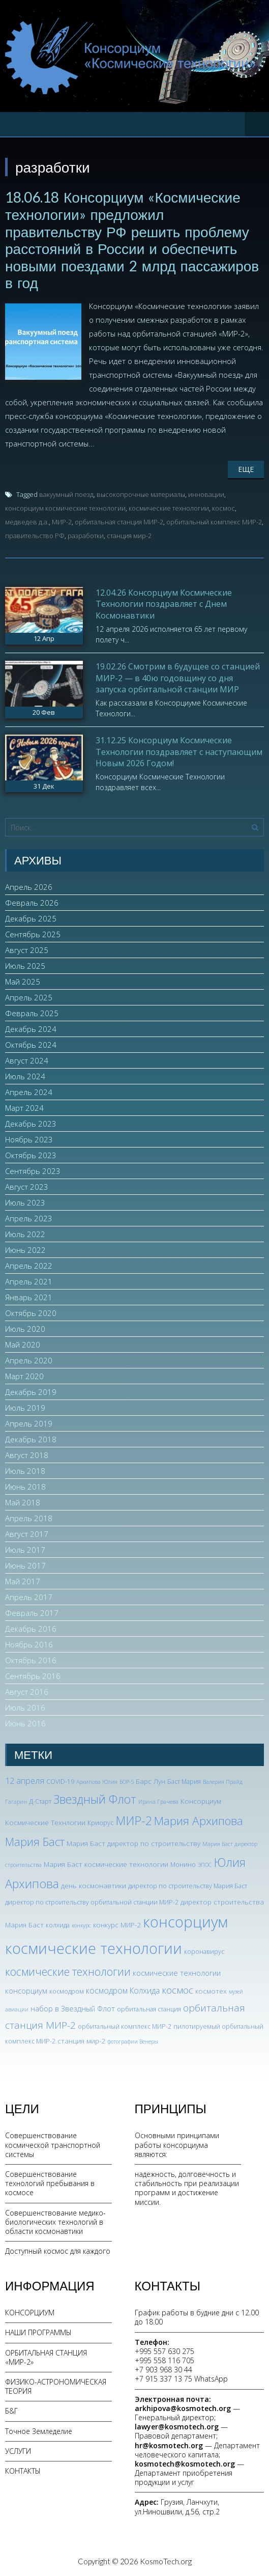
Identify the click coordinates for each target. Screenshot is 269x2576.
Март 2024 (24, 1108)
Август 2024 (26, 1060)
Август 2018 (26, 1455)
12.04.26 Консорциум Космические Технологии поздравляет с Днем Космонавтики (164, 604)
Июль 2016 (25, 1707)
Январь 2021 (28, 1297)
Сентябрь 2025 (33, 934)
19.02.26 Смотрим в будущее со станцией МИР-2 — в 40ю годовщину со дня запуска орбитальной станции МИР (178, 678)
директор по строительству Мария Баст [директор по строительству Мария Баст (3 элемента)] (187, 1886)
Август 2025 (26, 950)
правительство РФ (35, 535)
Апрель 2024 (28, 1092)
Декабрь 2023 (30, 1123)
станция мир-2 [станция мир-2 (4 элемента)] (81, 2041)
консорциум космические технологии (65, 508)
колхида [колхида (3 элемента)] (58, 1925)
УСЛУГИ (18, 2451)
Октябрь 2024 (30, 1045)
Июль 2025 (25, 966)
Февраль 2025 (31, 1013)
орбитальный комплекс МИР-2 (214, 521)
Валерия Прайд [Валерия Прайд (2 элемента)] (223, 1781)
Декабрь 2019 (30, 1392)
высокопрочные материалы (141, 494)
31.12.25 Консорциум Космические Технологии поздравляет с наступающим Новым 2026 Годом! (179, 752)
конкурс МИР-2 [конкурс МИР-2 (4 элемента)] (117, 1924)
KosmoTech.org (166, 2561)
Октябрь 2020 (30, 1313)
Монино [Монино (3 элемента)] (183, 1864)
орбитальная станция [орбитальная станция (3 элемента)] (149, 2009)
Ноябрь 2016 (29, 1644)
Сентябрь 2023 (33, 1171)
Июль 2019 (25, 1408)
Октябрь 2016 (30, 1660)
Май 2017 (22, 1581)
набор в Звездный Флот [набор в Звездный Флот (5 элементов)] (73, 2008)
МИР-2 (62, 521)
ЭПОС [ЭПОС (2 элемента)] (205, 1864)
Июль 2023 (25, 1202)
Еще (246, 469)
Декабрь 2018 (30, 1439)
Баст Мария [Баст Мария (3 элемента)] (184, 1781)
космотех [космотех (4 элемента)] (211, 1991)
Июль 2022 (25, 1234)
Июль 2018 (25, 1471)
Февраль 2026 (31, 903)
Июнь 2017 (25, 1565)
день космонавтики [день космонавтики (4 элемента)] (93, 1885)
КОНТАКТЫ (23, 2471)
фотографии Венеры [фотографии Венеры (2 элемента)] (132, 2041)
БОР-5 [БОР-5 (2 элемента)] (126, 1781)
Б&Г (11, 2411)
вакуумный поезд (66, 494)
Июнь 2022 (25, 1250)
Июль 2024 (25, 1076)
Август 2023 (26, 1187)
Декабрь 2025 (30, 918)
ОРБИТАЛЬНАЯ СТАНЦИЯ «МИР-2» (46, 2357)
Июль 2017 (25, 1550)
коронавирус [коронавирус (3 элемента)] (204, 1951)
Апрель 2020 (28, 1360)
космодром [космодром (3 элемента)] (66, 1991)
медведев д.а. (27, 521)
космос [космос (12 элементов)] (177, 1990)
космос (223, 508)
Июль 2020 (25, 1329)
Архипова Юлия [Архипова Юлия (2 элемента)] (96, 1781)
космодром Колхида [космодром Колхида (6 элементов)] (123, 1990)
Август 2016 (26, 1692)
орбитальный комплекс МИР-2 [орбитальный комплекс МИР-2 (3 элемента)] (124, 2026)
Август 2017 (26, 1534)
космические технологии (169, 508)
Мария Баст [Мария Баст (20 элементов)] (35, 1841)
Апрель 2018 (28, 1518)
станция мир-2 (129, 535)
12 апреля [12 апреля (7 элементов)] (24, 1780)
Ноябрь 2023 (29, 1139)
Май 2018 (22, 1502)
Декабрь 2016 (30, 1628)
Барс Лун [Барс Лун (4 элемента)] (150, 1781)
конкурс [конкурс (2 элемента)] (81, 1925)
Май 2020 (22, 1344)
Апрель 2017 (28, 1597)
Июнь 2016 (25, 1723)
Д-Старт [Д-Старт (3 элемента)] (40, 1801)
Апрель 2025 (28, 997)
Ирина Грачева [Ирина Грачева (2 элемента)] (158, 1801)
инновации (206, 494)
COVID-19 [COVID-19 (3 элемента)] (60, 1781)
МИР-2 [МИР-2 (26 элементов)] (133, 1820)
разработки (86, 535)
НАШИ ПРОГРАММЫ (38, 2332)
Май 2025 (22, 981)
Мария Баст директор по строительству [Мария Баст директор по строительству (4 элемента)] (133, 1843)
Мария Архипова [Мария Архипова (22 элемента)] (198, 1821)
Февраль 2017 (31, 1613)
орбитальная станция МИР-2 (119, 521)
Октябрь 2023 (30, 1155)
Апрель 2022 (28, 1266)
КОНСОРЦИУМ (29, 2312)
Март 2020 (24, 1376)
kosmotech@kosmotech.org (185, 2464)
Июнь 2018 (25, 1486)
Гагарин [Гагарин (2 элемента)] (16, 1801)
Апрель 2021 (28, 1281)
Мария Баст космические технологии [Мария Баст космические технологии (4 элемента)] (106, 1864)
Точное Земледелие (38, 2431)
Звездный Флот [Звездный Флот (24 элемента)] (94, 1799)
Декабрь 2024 (30, 1029)
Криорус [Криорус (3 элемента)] (100, 1822)
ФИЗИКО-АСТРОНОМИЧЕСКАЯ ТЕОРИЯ (55, 2386)
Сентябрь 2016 (33, 1676)
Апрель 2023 (28, 1218)
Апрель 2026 (28, 887)
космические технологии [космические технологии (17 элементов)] (68, 1971)
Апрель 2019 (28, 1423)
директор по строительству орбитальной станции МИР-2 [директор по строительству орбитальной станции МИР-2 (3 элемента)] (91, 1902)
